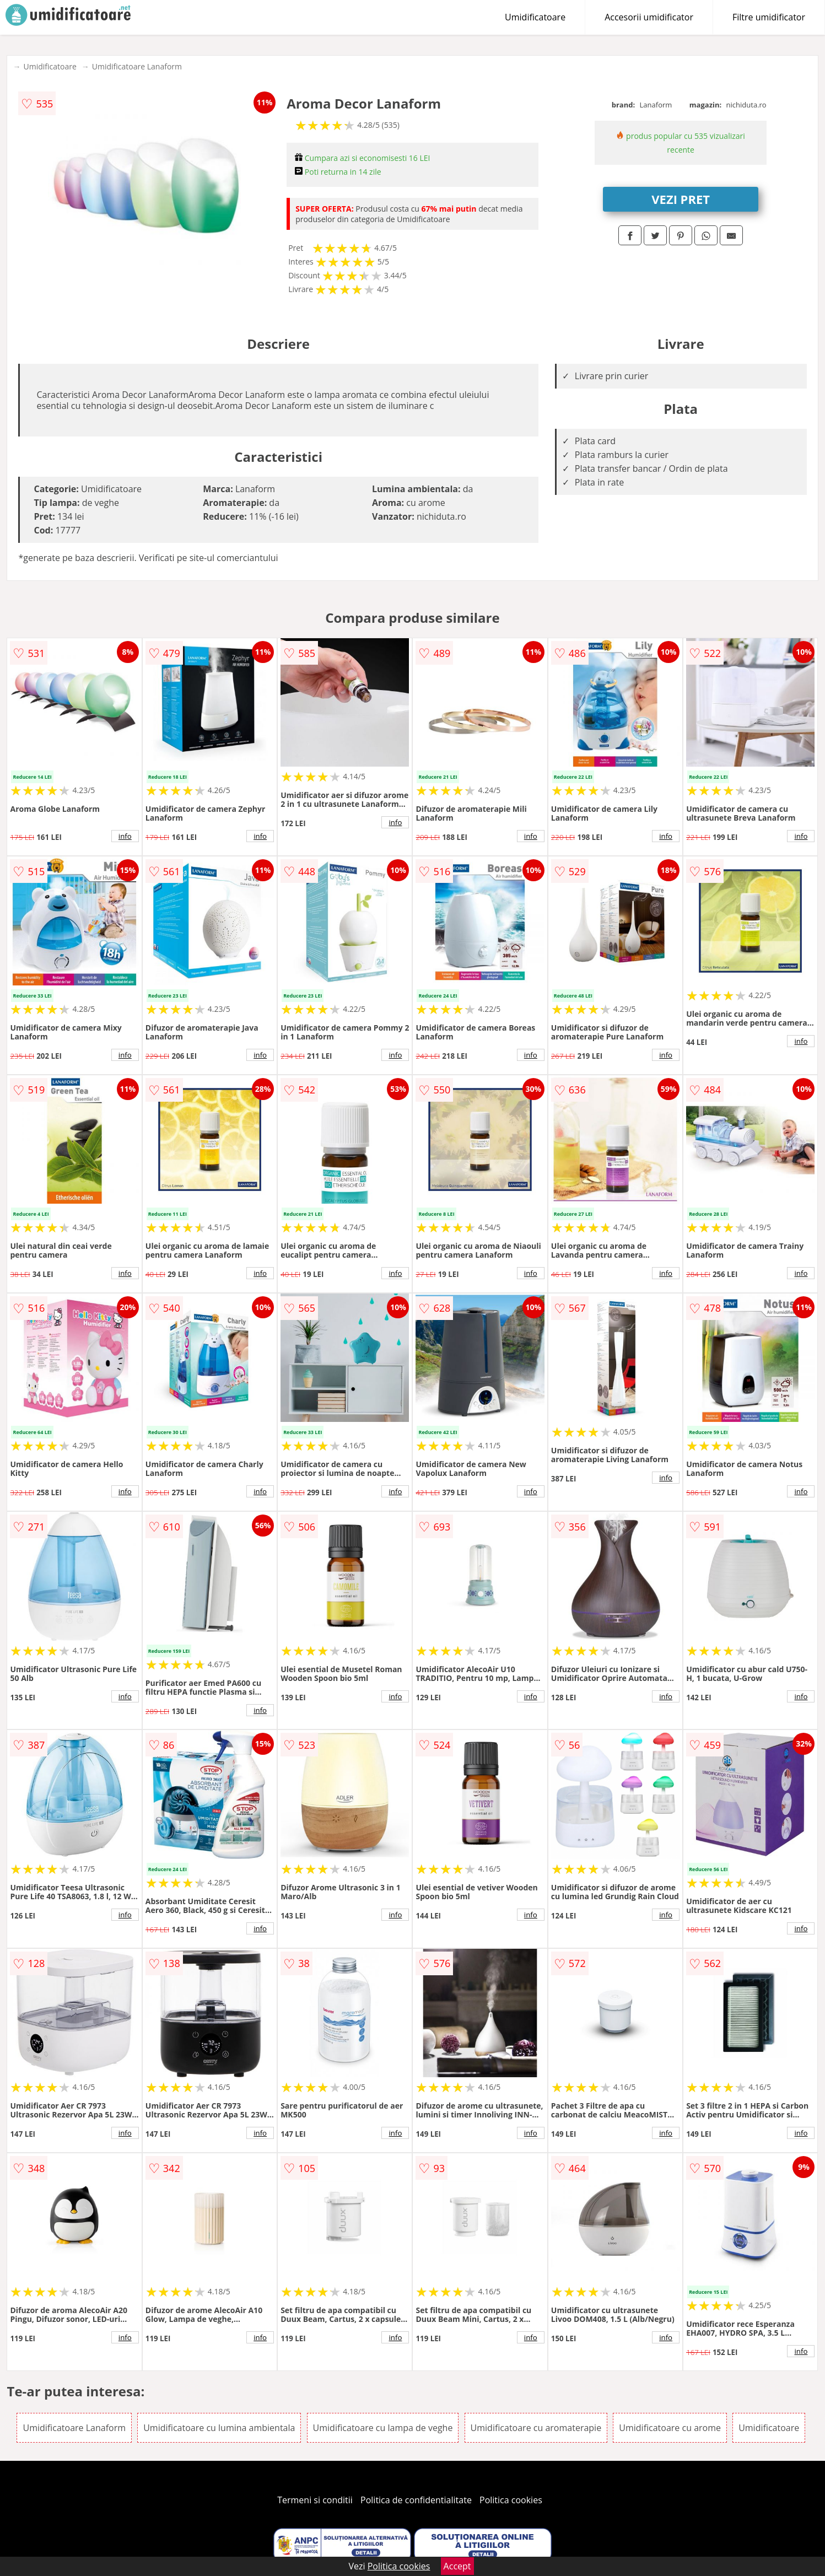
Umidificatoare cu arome (670, 2428)
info (125, 836)
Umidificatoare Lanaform (137, 66)
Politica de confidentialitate (416, 2500)
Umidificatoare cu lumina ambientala (219, 2428)
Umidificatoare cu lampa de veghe (383, 2428)
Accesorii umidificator (649, 17)
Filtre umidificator (768, 17)
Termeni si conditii (315, 2500)
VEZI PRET (680, 199)
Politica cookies (510, 2500)
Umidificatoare (535, 17)
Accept (457, 2566)
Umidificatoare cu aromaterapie (536, 2428)
